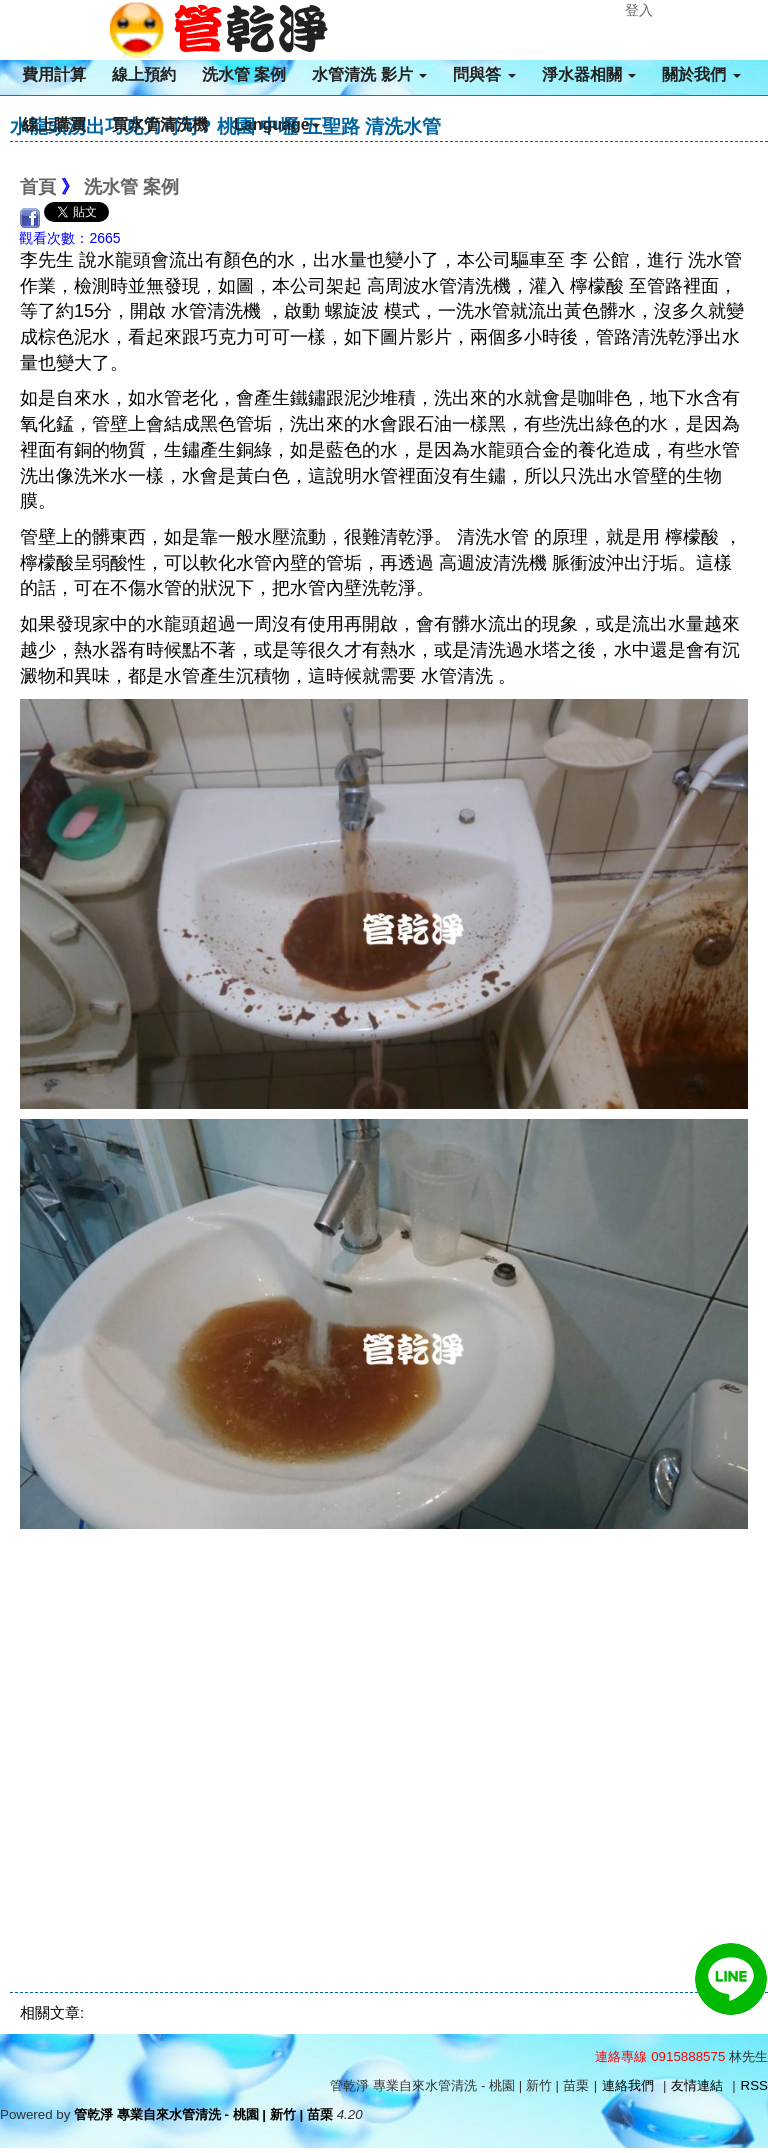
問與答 (484, 74)
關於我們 (701, 74)
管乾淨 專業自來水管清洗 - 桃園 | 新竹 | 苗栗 (203, 2114)
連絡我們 (628, 2085)
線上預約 (144, 74)
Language (277, 124)
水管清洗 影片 (369, 74)
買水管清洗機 (160, 124)
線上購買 (54, 124)
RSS (754, 2085)
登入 (639, 10)
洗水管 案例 (244, 74)
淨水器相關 (589, 74)
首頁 (38, 187)
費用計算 (54, 74)
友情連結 (697, 2085)
